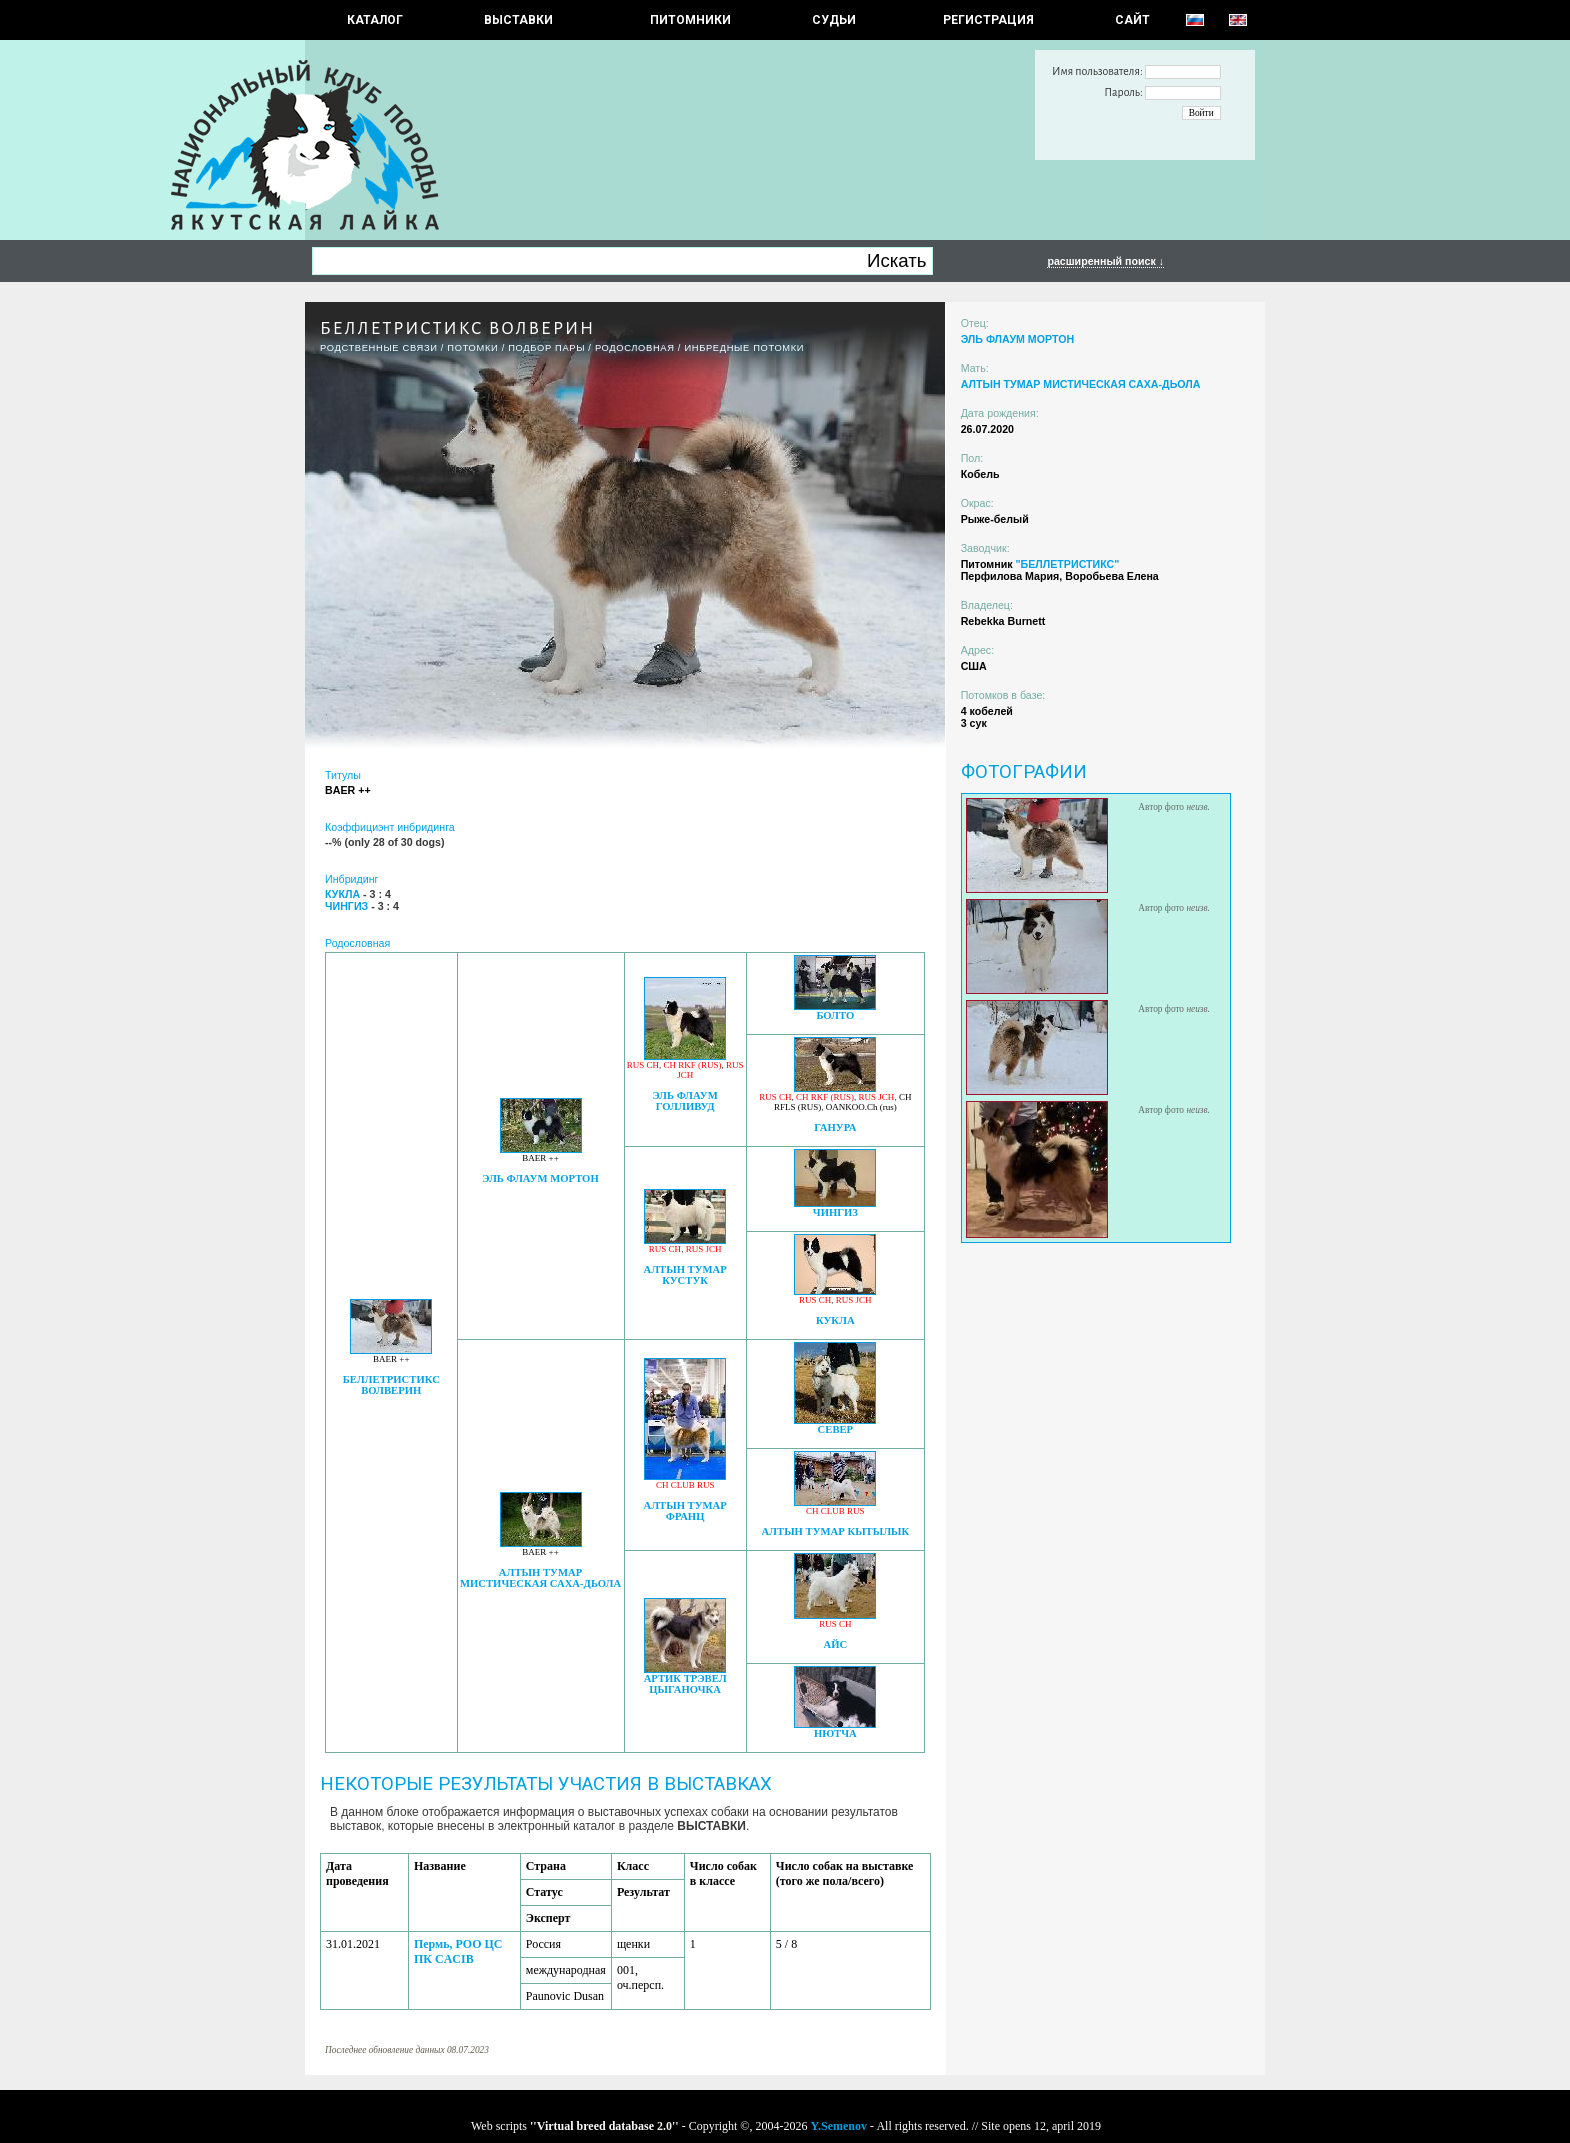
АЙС (836, 1644)
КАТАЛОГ (375, 20)
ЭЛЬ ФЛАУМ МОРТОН (540, 1178)
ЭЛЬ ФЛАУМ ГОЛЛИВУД (685, 1101)
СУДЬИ (834, 20)
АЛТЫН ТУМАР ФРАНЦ (684, 1511)
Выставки (518, 20)
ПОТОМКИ (472, 348)
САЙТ (1132, 20)
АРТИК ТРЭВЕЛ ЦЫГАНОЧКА (685, 1684)
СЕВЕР (836, 1429)
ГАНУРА (835, 1127)
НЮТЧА (835, 1733)
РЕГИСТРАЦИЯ (988, 20)
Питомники (690, 20)
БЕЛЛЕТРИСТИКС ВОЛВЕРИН (391, 1385)
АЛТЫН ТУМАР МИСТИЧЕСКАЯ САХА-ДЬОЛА (540, 1578)
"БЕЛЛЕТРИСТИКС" (1067, 564)
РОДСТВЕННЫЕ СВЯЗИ (379, 348)
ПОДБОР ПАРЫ (546, 348)
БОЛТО (835, 1015)
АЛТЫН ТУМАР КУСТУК (684, 1275)
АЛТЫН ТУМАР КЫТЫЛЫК (835, 1531)
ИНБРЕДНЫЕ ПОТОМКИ (744, 348)
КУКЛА (835, 1320)
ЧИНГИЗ (835, 1212)
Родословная (635, 348)
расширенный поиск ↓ (1105, 261)
